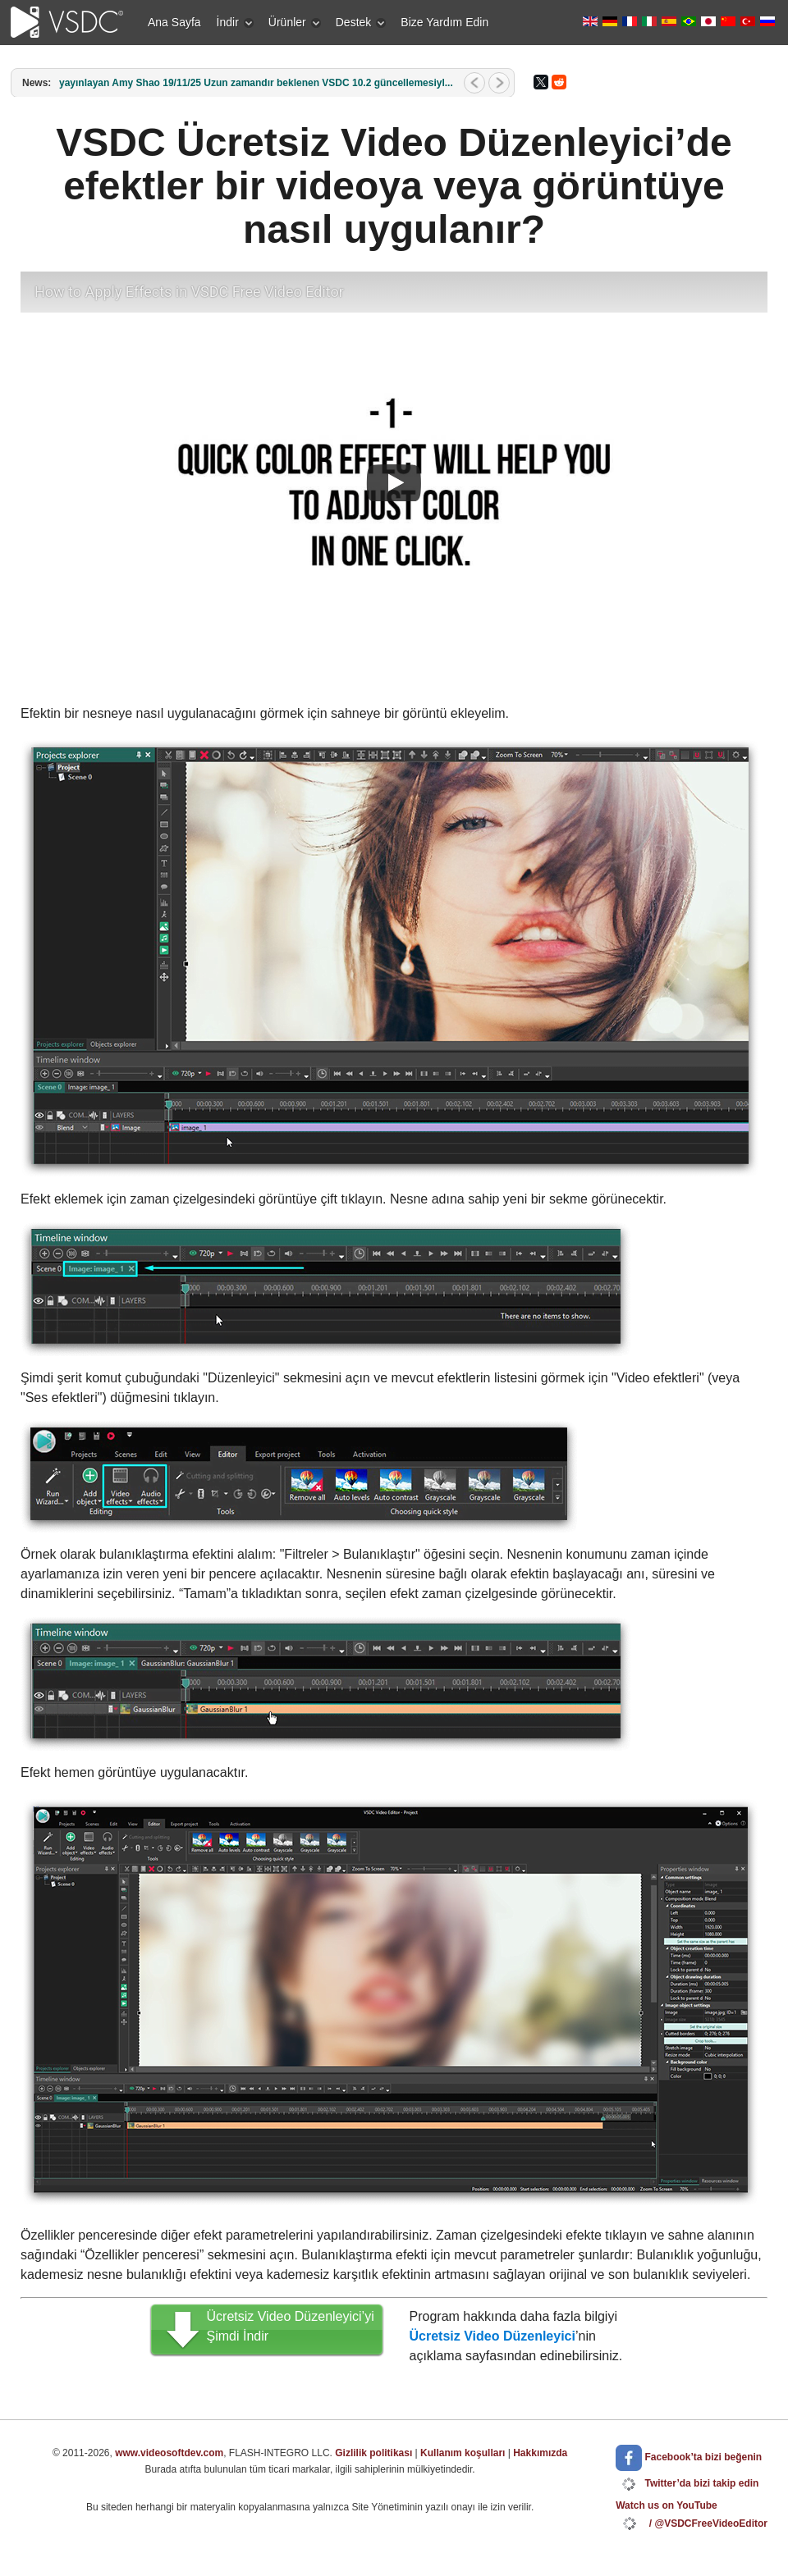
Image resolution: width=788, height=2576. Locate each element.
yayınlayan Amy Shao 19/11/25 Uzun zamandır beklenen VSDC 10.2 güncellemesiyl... (256, 83)
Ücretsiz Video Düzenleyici (492, 2336)
